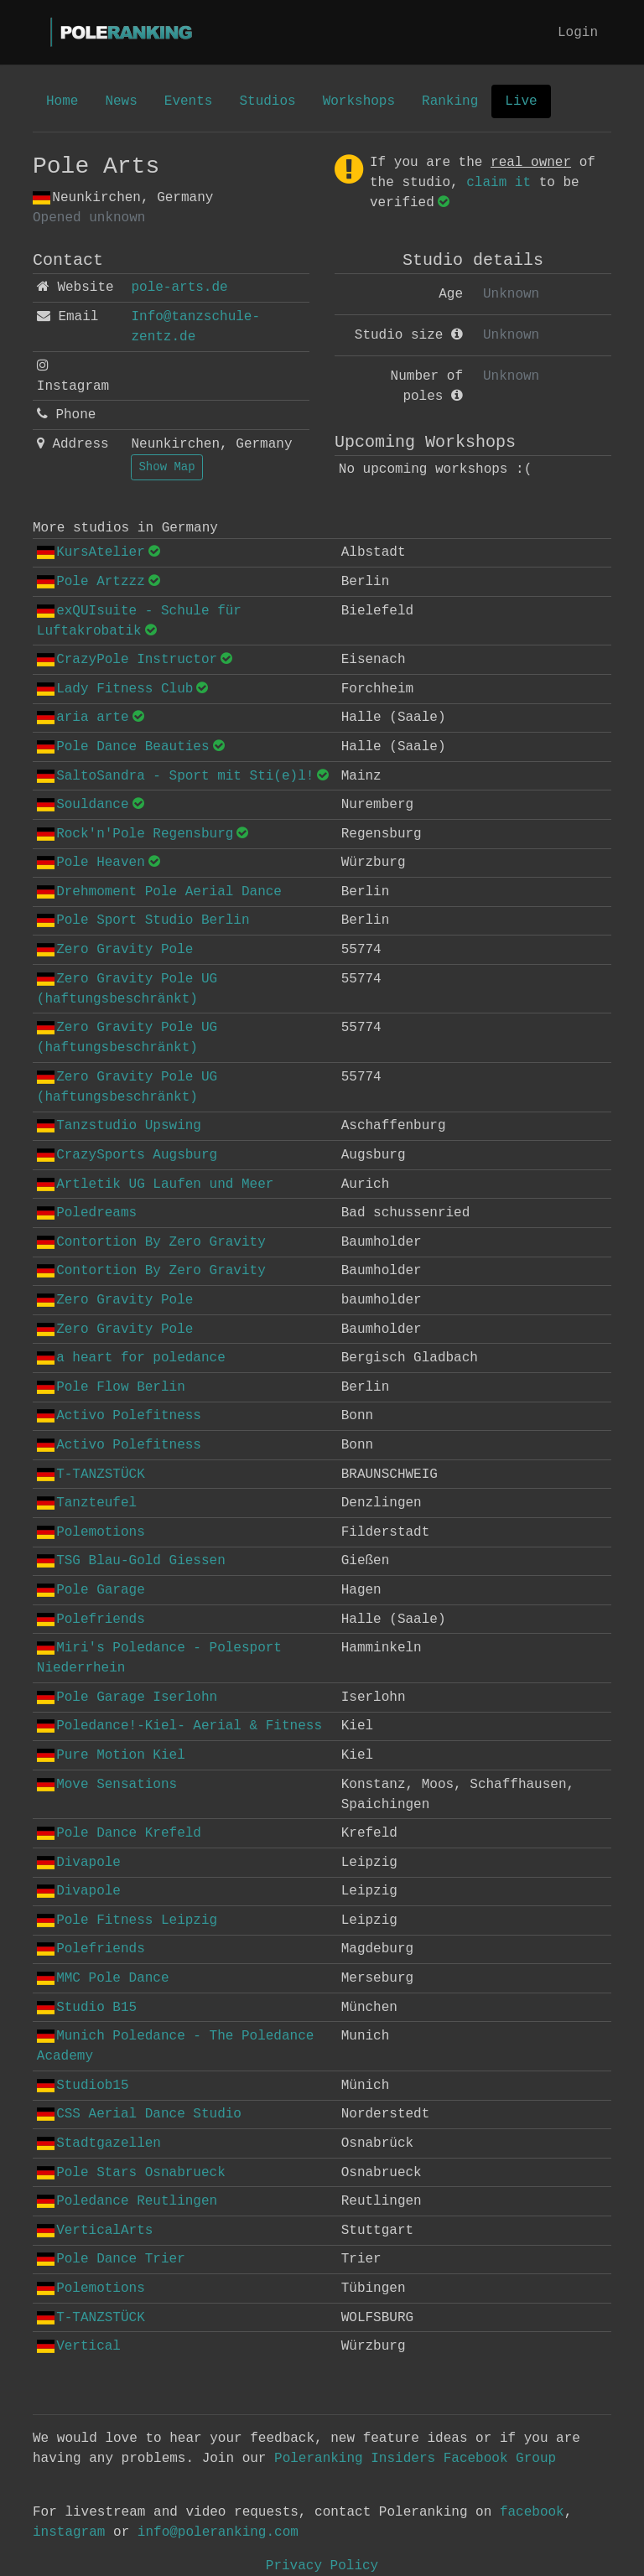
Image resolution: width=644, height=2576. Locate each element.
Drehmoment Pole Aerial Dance (159, 891)
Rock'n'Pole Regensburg (135, 834)
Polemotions (91, 1532)
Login (578, 32)
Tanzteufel (87, 1503)
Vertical (79, 2346)
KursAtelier (91, 552)
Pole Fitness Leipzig (127, 1920)
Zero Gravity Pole (115, 949)
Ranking (450, 101)
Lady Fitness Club (115, 689)
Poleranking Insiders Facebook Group (415, 2458)
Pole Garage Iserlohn (127, 1697)
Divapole (79, 1862)
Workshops (359, 101)
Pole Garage (91, 1590)
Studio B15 (87, 2007)
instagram (69, 2532)
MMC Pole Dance (103, 1978)
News (121, 101)
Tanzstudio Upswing (119, 1125)
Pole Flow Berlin (111, 1387)
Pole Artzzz (91, 581)
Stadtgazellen (99, 2143)
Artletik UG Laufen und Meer (155, 1184)
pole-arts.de (179, 287)
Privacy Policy (322, 2565)
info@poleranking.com (218, 2532)
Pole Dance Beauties (123, 746)
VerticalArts (95, 2230)
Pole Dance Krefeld (119, 1833)
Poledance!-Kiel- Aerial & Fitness (179, 1726)
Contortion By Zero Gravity (151, 1242)
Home (62, 101)
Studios (267, 101)
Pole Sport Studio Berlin (143, 920)
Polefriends (91, 1619)
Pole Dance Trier (111, 2259)
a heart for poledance (131, 1358)
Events (188, 101)
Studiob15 (83, 2085)
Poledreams (87, 1213)
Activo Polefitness (119, 1415)
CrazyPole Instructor (127, 659)
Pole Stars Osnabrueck (131, 2172)
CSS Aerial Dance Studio (139, 2114)
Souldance (83, 804)
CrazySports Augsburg (127, 1155)
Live (521, 101)
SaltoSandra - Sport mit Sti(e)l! (175, 776)
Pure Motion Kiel (111, 1755)
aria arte (83, 717)
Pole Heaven (91, 862)
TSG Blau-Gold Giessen (131, 1560)
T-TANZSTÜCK (91, 1474)
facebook (532, 2512)
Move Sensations (107, 1784)
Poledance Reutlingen (127, 2201)
